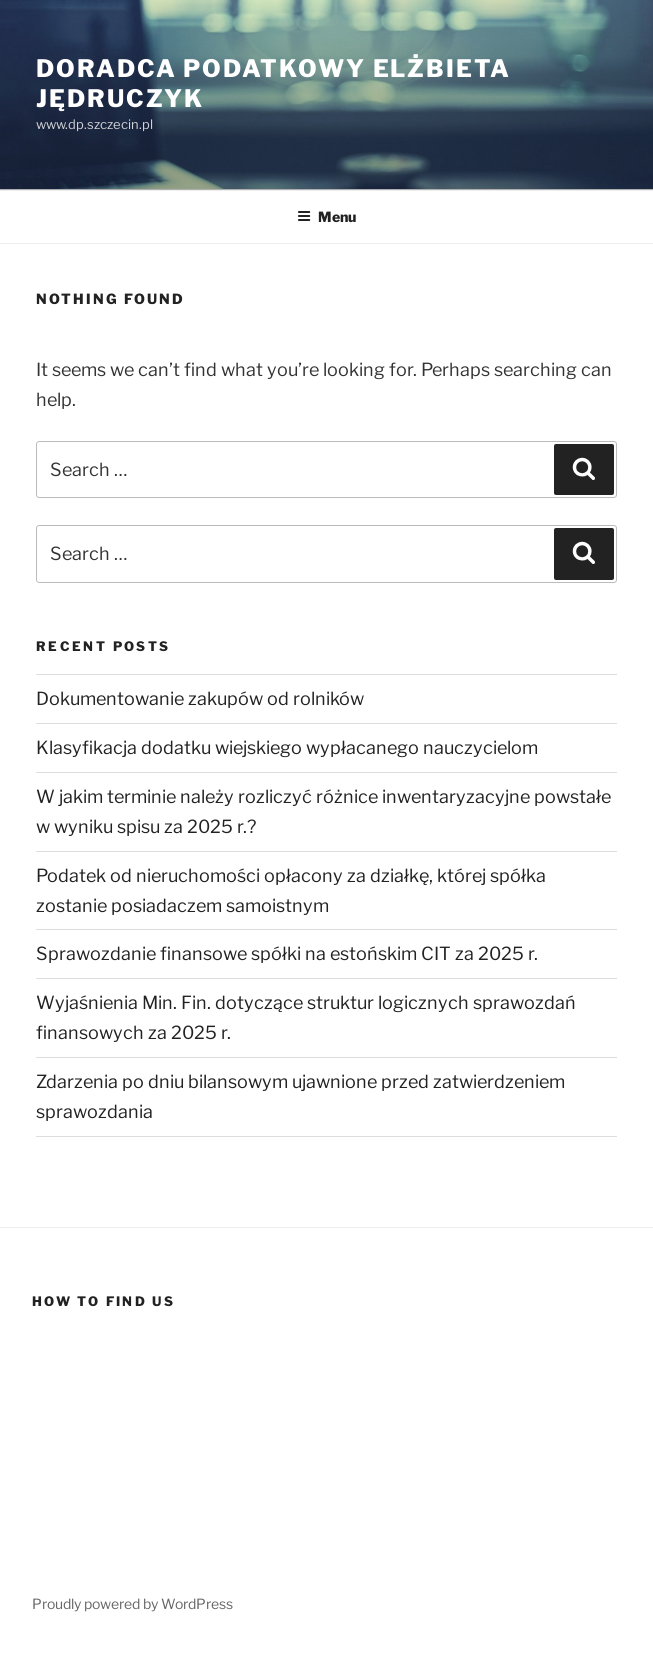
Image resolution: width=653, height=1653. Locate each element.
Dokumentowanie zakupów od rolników (200, 698)
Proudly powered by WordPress (132, 1603)
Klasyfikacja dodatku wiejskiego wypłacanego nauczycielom (287, 747)
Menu (326, 216)
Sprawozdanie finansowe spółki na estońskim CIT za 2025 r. (287, 953)
